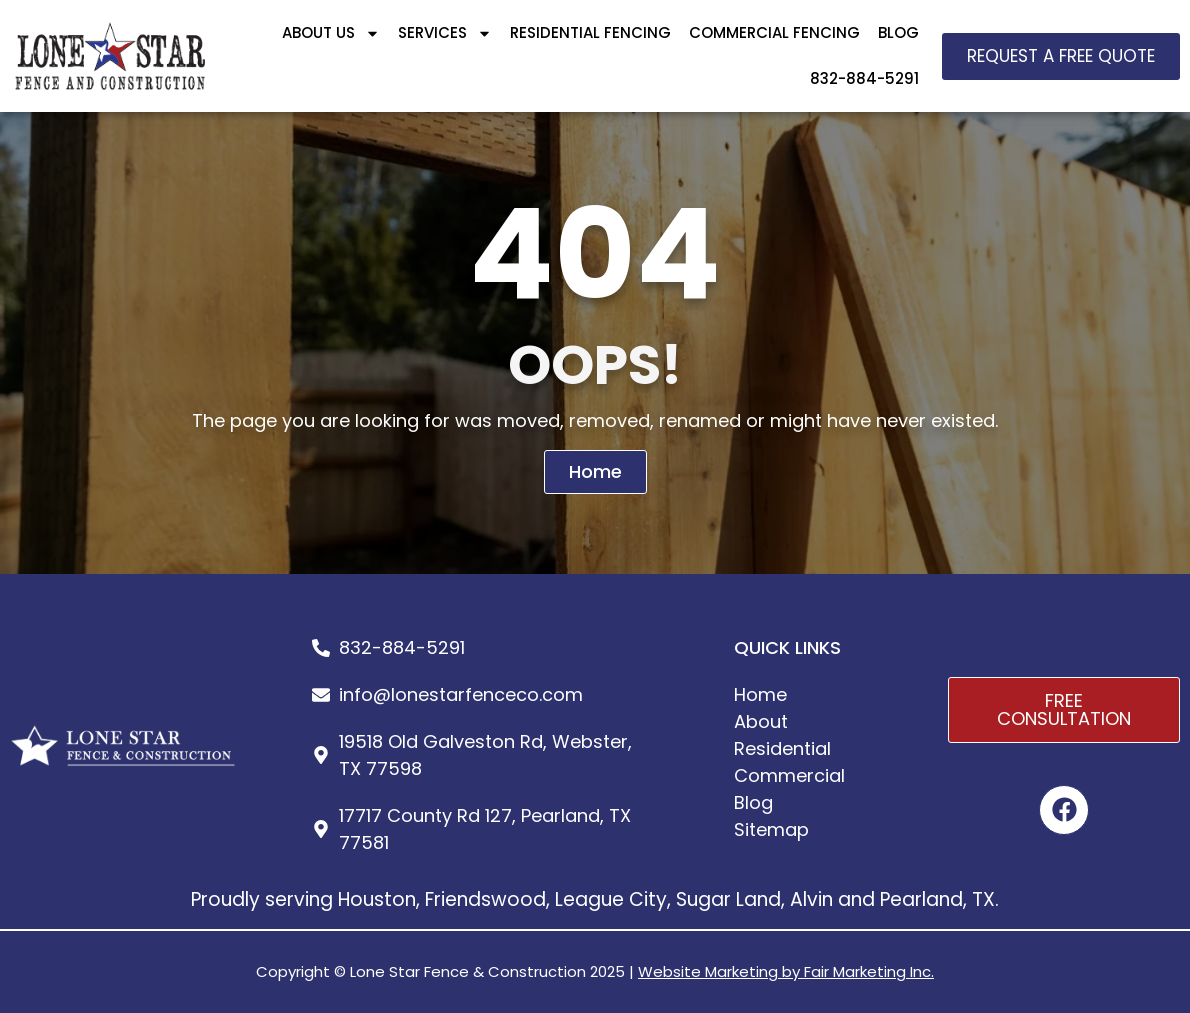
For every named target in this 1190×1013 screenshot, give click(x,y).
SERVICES (445, 33)
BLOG (898, 32)
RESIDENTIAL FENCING (590, 32)
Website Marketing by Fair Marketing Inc (784, 971)
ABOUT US (331, 33)
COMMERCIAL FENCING (774, 32)
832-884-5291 (864, 78)
